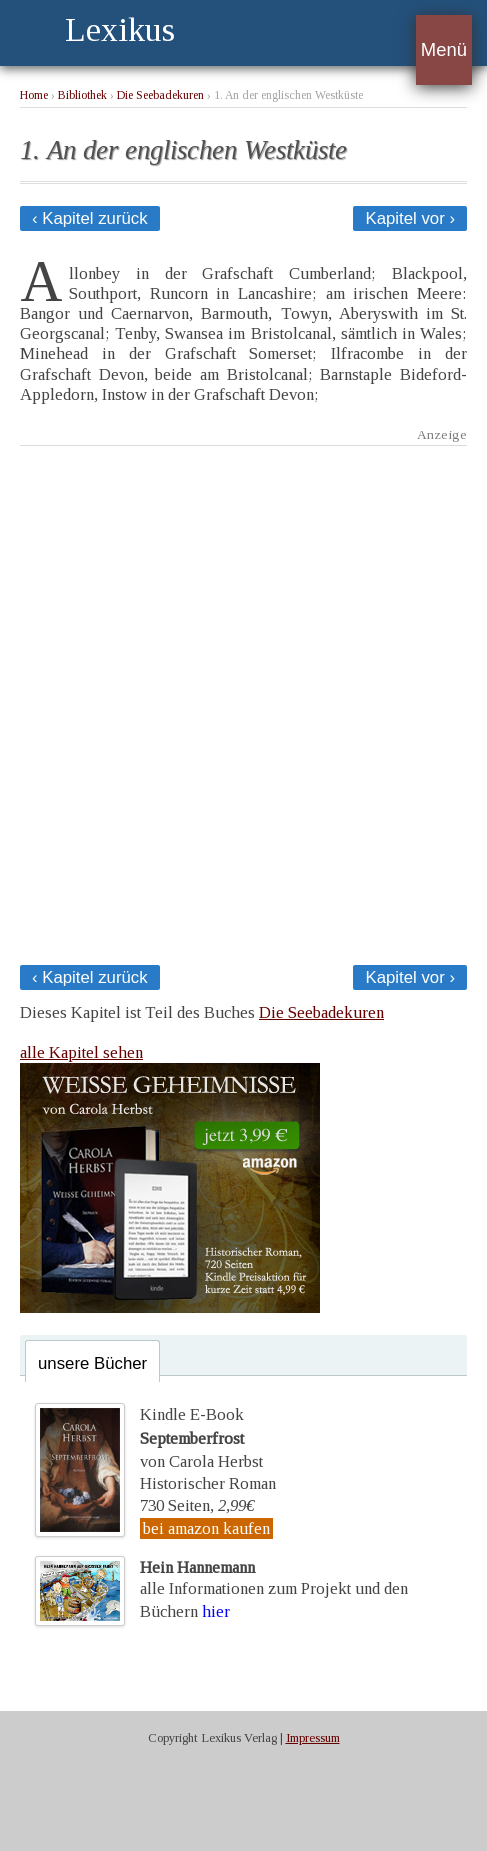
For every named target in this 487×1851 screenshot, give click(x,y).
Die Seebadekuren (160, 95)
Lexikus (120, 29)
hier (216, 1611)
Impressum (313, 1738)
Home (34, 95)
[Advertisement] (243, 699)
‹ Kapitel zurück (90, 218)
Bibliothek (82, 95)
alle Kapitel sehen (81, 1052)
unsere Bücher (92, 1363)
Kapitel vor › (410, 218)
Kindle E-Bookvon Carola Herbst (201, 1438)
